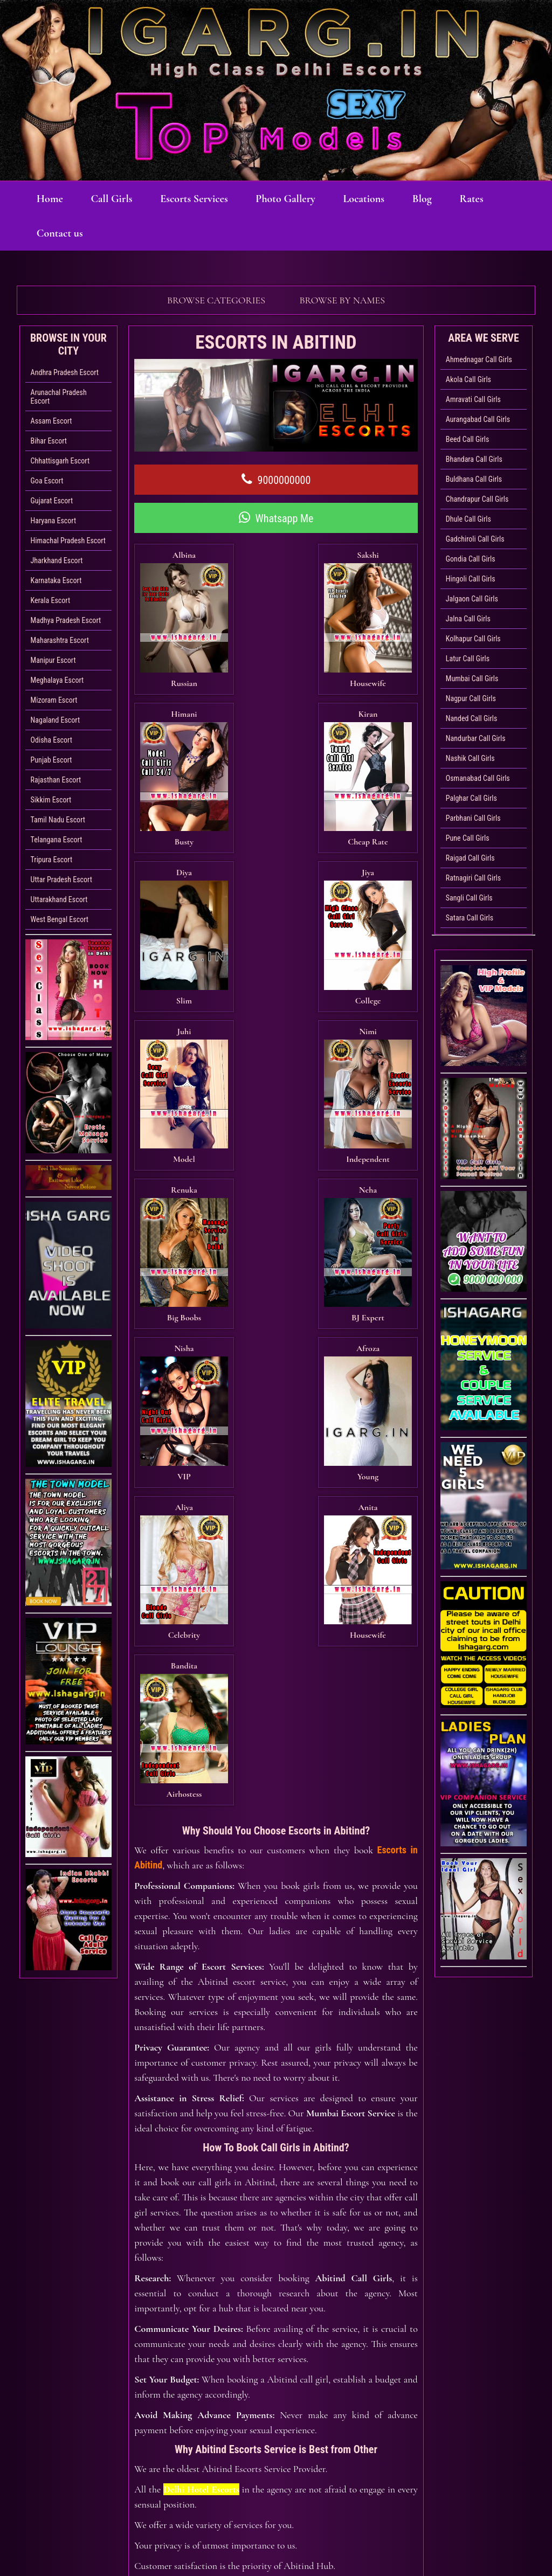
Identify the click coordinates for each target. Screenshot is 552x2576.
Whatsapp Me (276, 518)
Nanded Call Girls (471, 718)
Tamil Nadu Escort (58, 819)
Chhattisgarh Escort (60, 460)
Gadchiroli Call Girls (475, 539)
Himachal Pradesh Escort (68, 540)
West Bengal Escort (59, 919)
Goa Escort (47, 480)
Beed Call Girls (467, 439)
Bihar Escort (49, 441)
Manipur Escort (53, 660)
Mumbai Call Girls (472, 678)
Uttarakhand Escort (59, 899)
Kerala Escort (50, 600)
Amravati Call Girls (473, 399)
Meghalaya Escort (57, 680)
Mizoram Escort (54, 700)
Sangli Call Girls (469, 898)
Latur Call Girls (467, 658)
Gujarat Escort (52, 500)
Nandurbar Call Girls (476, 738)
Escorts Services (206, 198)
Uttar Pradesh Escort (61, 879)
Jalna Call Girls (468, 618)
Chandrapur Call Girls (477, 499)
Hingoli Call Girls (470, 578)
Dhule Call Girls (468, 519)
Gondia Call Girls (470, 559)
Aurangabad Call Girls (478, 419)
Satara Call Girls (469, 917)
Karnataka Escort (56, 580)
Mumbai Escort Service (350, 1507)
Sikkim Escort (51, 799)
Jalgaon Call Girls (472, 598)
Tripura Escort (51, 859)
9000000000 (276, 480)
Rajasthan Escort (56, 779)
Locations (387, 198)
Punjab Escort (51, 760)
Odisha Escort (51, 740)
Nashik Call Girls (470, 758)
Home (52, 198)
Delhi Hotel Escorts (201, 1883)
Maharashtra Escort (60, 640)
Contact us (118, 233)
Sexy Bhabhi (412, 2516)
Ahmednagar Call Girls (479, 359)
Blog (449, 198)
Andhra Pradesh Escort (65, 372)
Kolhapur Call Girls (473, 638)
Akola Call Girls (468, 379)
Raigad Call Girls (470, 858)
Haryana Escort (54, 520)
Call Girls (119, 198)
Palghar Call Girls (471, 798)
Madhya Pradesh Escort (66, 620)
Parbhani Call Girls (473, 818)
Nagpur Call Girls (471, 698)
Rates (51, 233)
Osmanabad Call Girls (478, 778)
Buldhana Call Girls (474, 479)
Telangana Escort (56, 839)
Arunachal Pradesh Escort (59, 396)
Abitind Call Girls (353, 1672)
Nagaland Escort (55, 720)
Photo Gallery (303, 198)
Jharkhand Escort (57, 560)
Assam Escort (51, 421)
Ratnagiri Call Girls (473, 878)
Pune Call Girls (467, 838)
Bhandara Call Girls (474, 459)
